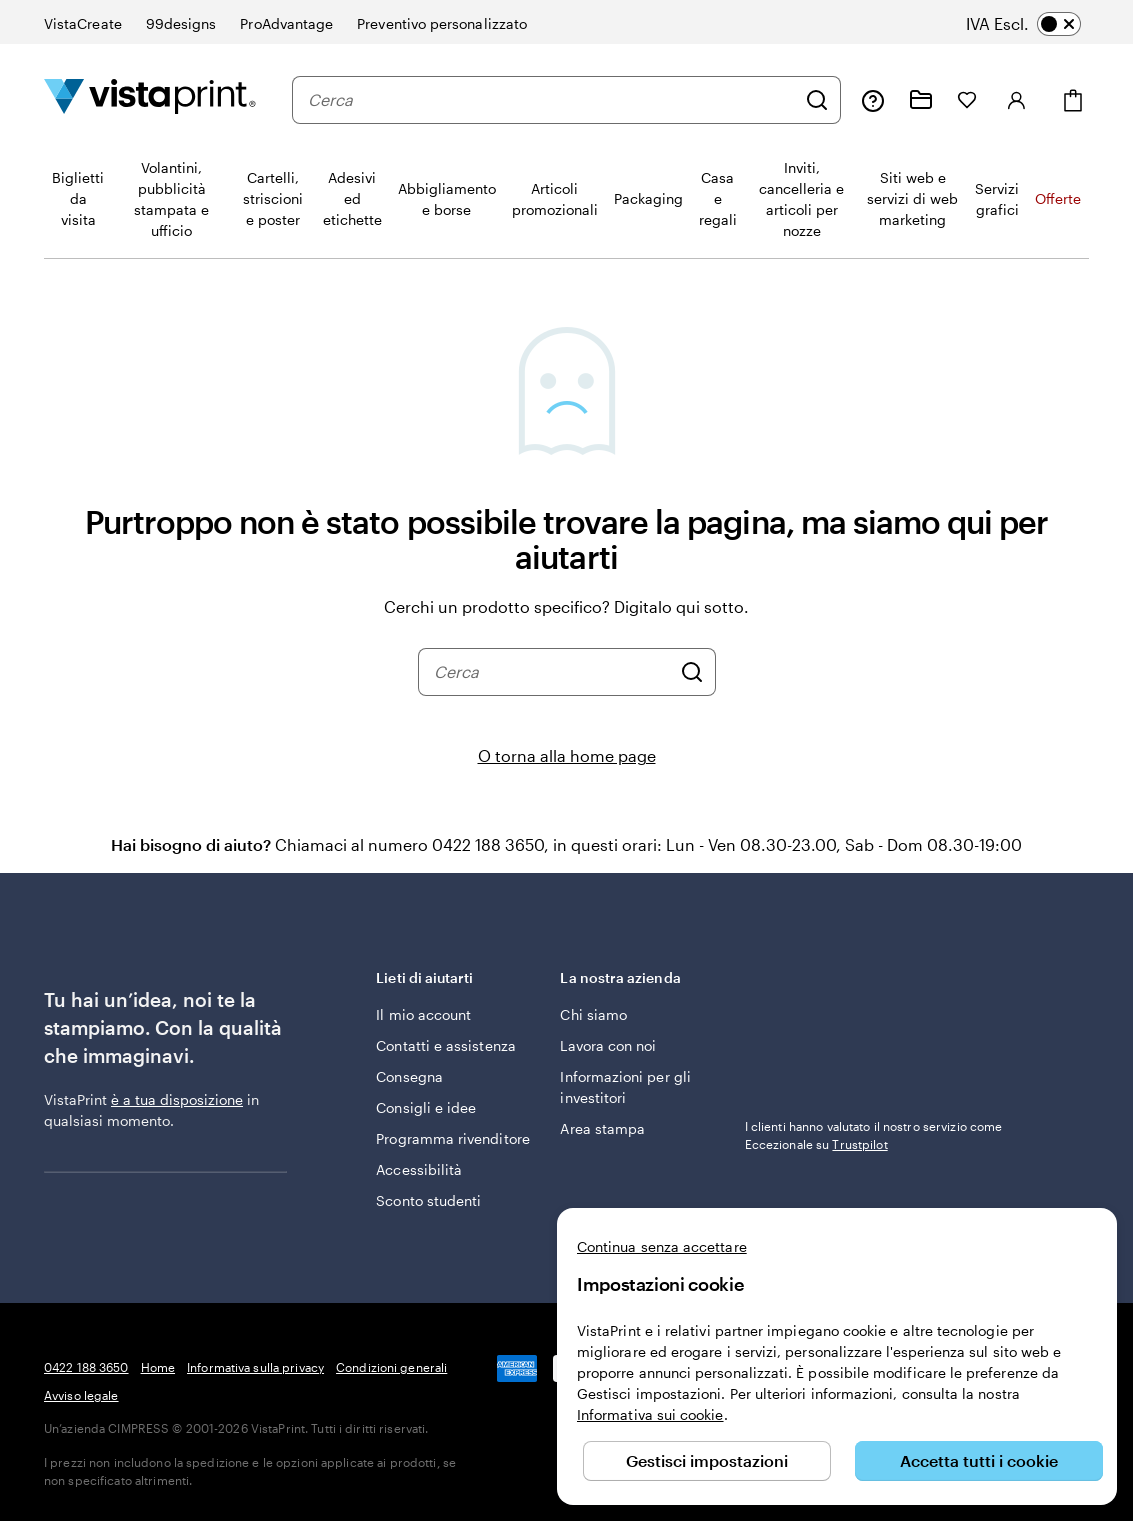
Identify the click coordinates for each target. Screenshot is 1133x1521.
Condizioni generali (391, 1367)
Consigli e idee (426, 1107)
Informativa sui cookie (650, 1414)
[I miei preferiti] (967, 100)
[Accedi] (1017, 100)
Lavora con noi (608, 1045)
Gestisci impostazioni (707, 1460)
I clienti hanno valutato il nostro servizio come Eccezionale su (874, 1135)
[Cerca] (817, 100)
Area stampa (602, 1128)
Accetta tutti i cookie (979, 1460)
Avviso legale (81, 1395)
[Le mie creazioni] (921, 100)
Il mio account (423, 1014)
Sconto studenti (428, 1200)
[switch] (1037, 24)
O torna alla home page (567, 755)
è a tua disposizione (177, 1099)
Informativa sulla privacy (255, 1367)
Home (158, 1367)
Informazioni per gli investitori (625, 1087)
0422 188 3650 (86, 1367)
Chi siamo (593, 1014)
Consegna (409, 1076)
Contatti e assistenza (445, 1045)
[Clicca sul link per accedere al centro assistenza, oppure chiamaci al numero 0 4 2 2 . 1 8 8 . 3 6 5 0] (873, 100)
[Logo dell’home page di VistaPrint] (150, 99)
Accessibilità (419, 1169)
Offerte (1058, 198)
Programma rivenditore (452, 1138)
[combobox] (551, 100)
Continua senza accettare (662, 1246)
